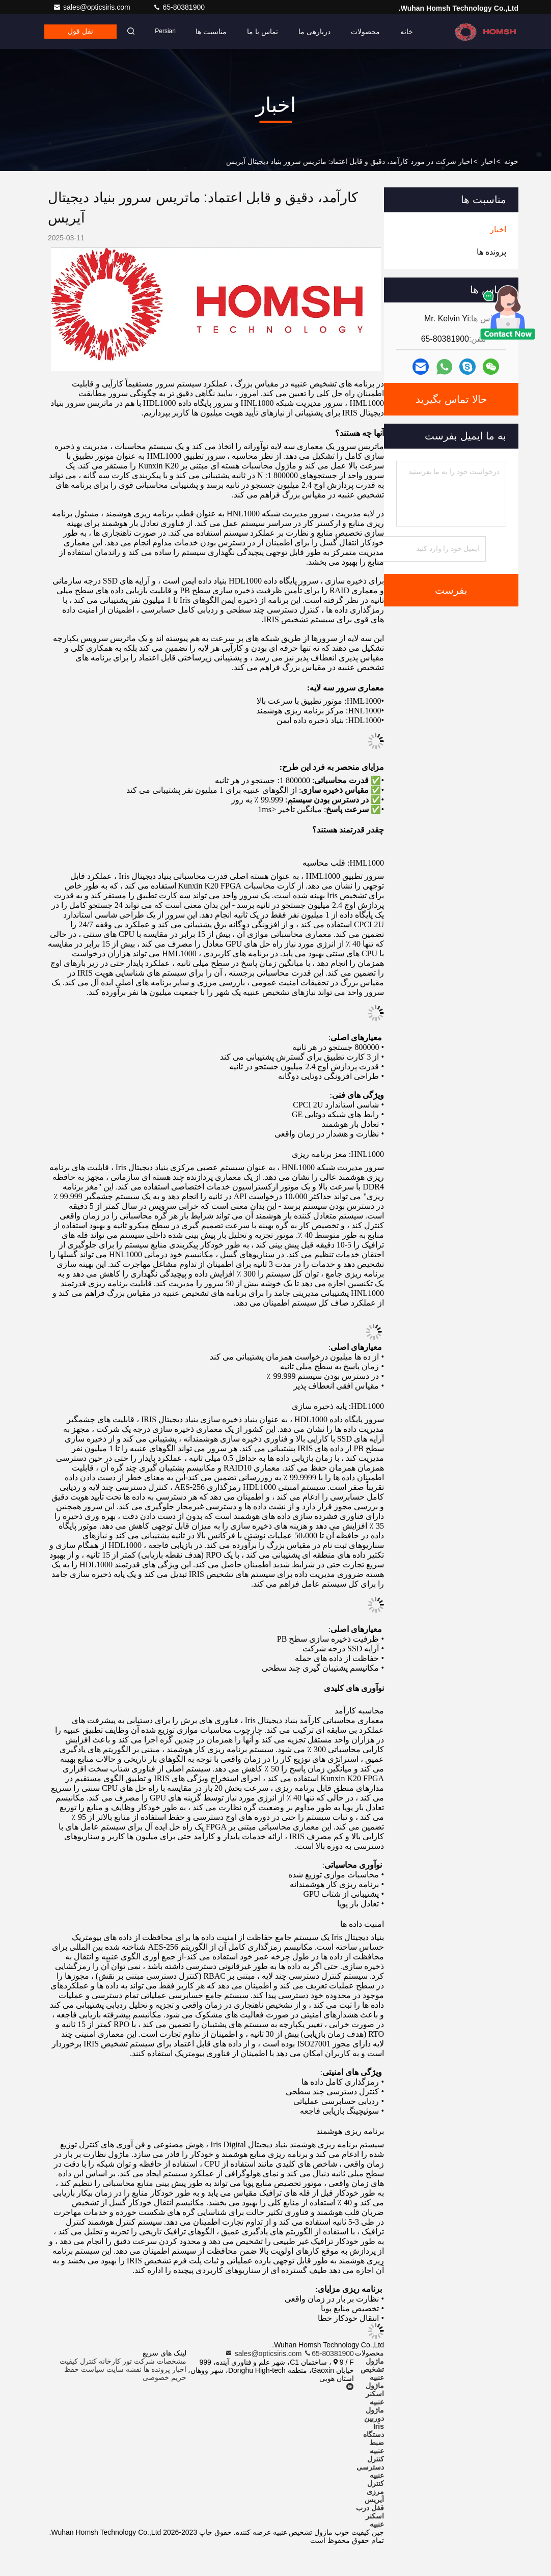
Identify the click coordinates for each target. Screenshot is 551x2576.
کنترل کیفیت (78, 2361)
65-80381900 (179, 7)
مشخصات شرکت (160, 2361)
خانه (409, 31)
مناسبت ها (214, 31)
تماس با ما (265, 31)
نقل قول (82, 31)
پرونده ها (157, 2369)
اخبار (488, 161)
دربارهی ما (317, 31)
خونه (511, 161)
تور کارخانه (115, 2361)
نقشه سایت (124, 2369)
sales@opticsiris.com (92, 7)
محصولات (368, 31)
